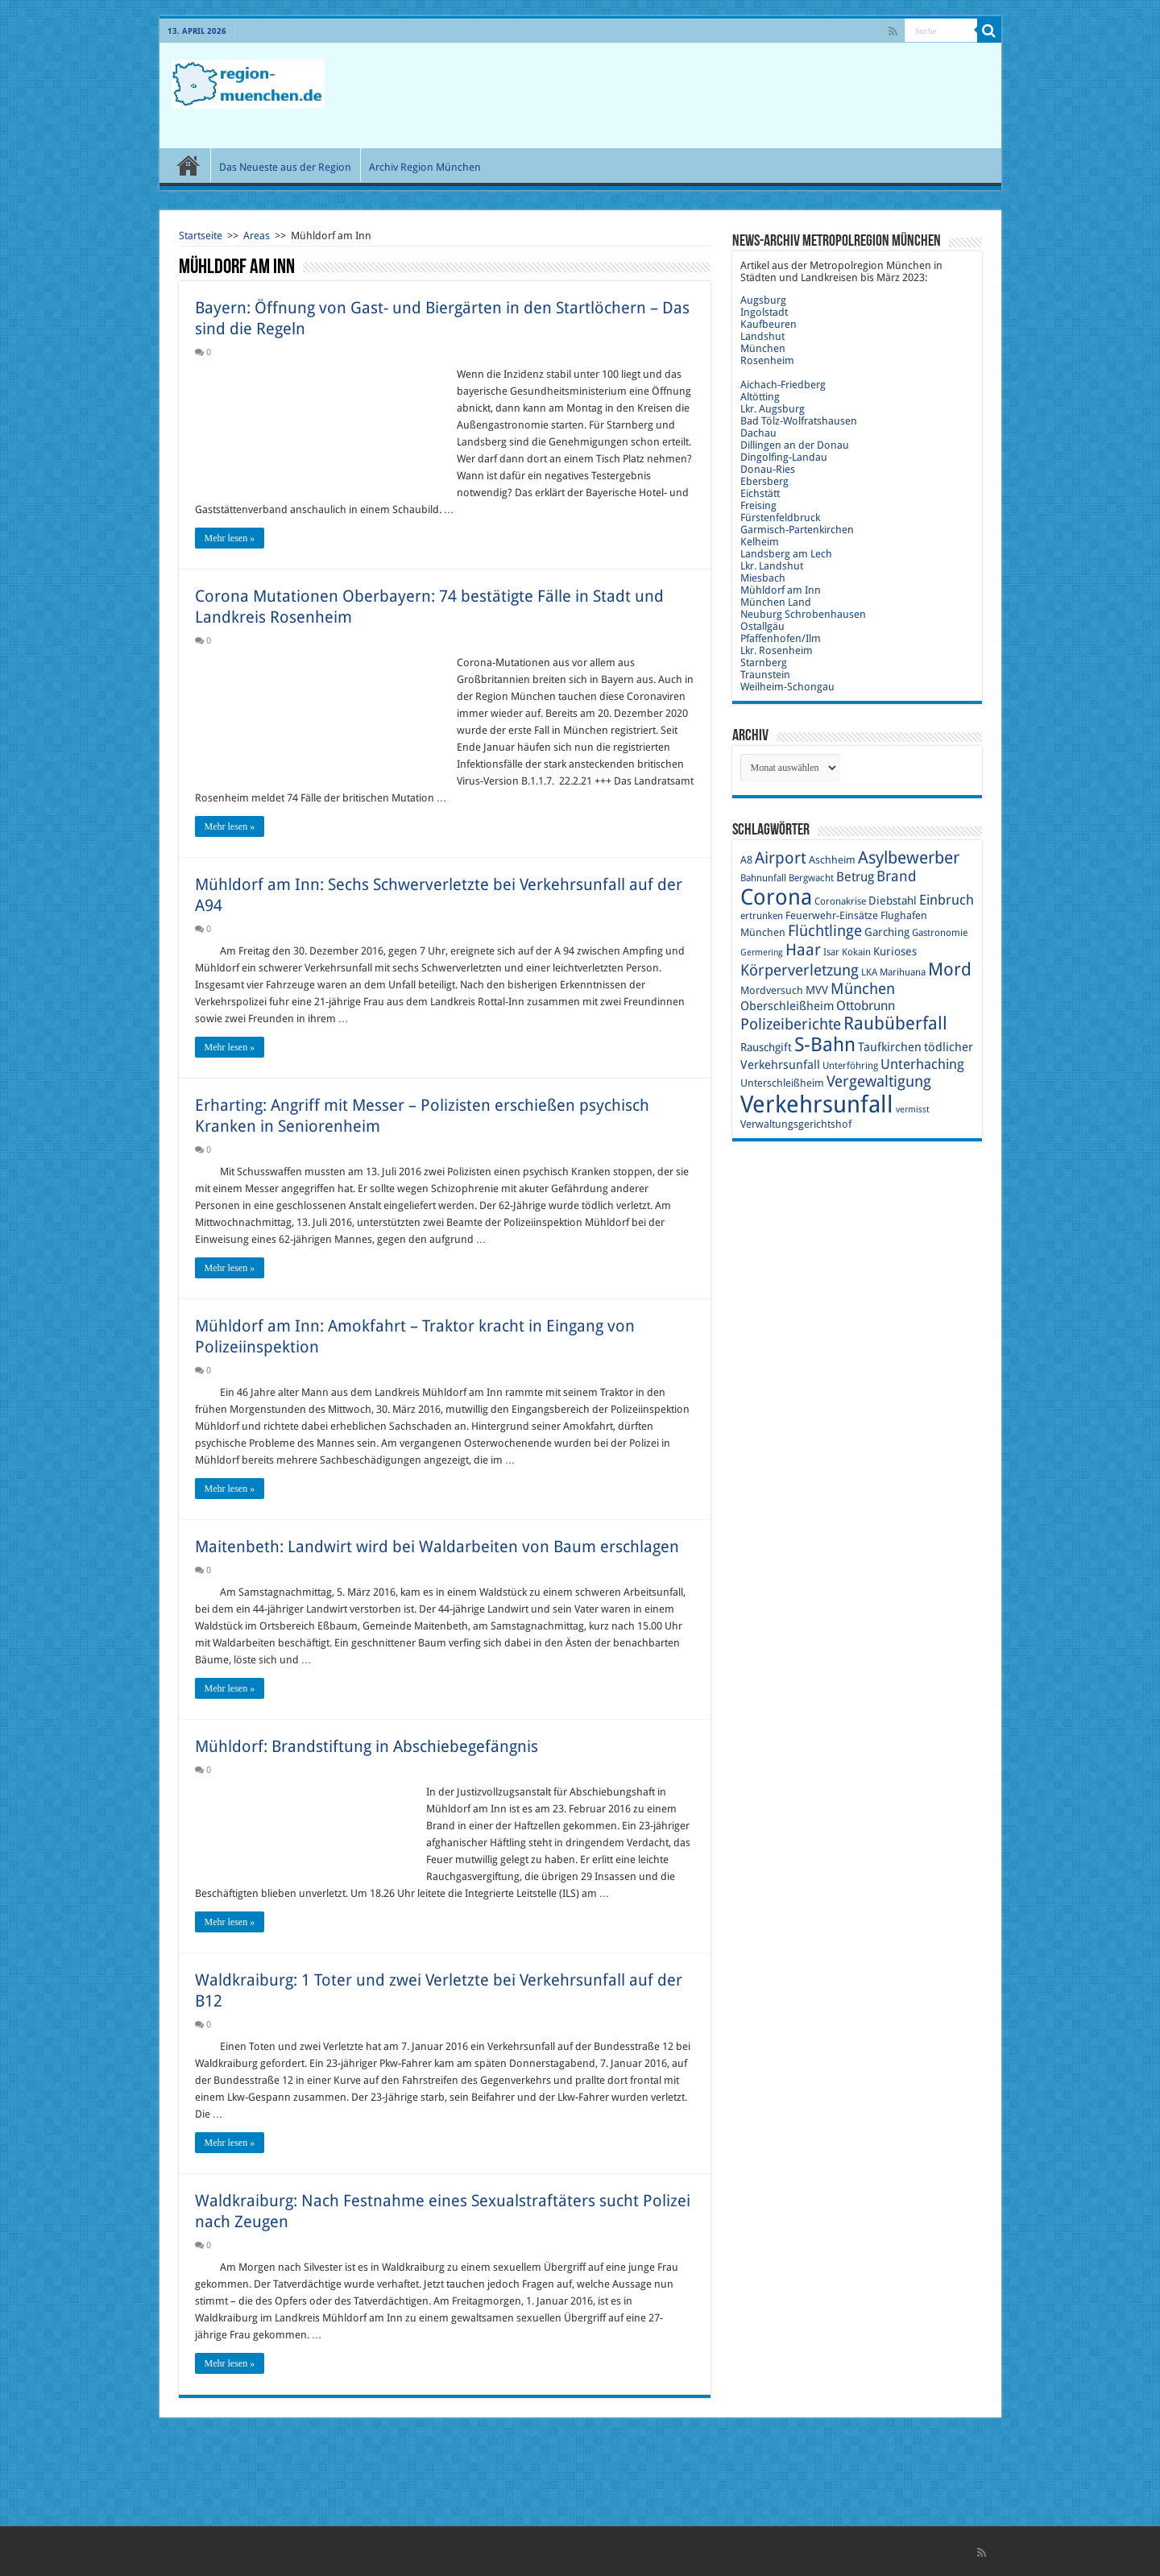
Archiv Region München (425, 167)
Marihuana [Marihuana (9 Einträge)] (903, 972)
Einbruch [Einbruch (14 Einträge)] (946, 900)
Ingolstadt (764, 312)
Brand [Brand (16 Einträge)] (896, 876)
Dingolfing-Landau (783, 457)
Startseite (200, 236)
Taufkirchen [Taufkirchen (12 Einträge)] (890, 1047)
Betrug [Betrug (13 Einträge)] (855, 876)
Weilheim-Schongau (787, 687)
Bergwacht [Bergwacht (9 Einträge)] (811, 878)
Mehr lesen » (230, 538)
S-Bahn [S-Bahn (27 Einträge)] (825, 1044)
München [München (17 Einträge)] (863, 988)
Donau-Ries (767, 469)
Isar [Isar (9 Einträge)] (831, 952)
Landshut (762, 336)
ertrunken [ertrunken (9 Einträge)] (761, 915)
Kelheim (759, 542)
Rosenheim (767, 360)
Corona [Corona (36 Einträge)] (776, 896)
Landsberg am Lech (786, 554)
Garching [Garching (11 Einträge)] (886, 932)
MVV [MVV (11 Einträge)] (817, 990)
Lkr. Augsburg (772, 409)
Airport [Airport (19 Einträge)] (780, 858)
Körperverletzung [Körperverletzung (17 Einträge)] (799, 970)
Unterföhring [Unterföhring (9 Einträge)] (850, 1065)
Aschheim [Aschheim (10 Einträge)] (832, 860)
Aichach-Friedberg (783, 385)
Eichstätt (760, 493)
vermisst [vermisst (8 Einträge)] (913, 1109)
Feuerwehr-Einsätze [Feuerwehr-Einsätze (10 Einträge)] (831, 915)
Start (188, 165)
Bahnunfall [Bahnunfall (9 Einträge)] (763, 878)
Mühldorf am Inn (780, 590)
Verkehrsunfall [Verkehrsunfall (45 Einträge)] (816, 1104)
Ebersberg (764, 481)
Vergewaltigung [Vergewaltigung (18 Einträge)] (878, 1081)
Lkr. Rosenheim (776, 650)
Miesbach (762, 578)
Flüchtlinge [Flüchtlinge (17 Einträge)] (825, 930)
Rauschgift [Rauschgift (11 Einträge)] (766, 1047)
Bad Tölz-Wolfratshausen (798, 421)
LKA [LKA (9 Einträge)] (869, 972)
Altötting (760, 397)
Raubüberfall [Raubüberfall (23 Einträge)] (895, 1023)
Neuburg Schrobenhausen (803, 614)
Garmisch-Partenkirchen (797, 530)
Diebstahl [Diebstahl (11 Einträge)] (892, 900)
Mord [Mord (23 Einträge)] (950, 969)
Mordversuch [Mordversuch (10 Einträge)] (771, 990)
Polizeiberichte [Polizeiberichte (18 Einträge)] (790, 1024)
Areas (256, 236)
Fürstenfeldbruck (780, 517)
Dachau (758, 433)
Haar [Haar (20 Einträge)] (803, 949)
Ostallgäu (762, 626)
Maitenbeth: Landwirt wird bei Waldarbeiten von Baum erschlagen (437, 1546)
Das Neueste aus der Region (285, 167)
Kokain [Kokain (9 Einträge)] (856, 952)
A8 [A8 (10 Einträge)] (746, 860)
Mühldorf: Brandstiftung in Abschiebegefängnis (366, 1746)
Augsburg (763, 300)
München (762, 348)
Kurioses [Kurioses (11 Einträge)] (895, 951)
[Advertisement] (696, 96)
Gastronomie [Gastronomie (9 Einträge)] (939, 932)
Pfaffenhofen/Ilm (780, 638)
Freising (758, 505)
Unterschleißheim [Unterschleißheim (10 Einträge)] (782, 1083)
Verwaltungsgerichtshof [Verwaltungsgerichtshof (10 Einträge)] (795, 1124)
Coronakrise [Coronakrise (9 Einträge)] (840, 901)
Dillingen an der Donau (794, 445)
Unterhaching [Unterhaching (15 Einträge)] (922, 1064)
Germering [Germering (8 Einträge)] (761, 952)
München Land (775, 602)
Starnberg (763, 662)
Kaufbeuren (768, 324)
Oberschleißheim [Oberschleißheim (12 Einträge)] (787, 1006)
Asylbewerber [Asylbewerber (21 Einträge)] (908, 858)
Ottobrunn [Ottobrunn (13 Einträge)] (865, 1005)
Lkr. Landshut (771, 566)
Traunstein (765, 675)
